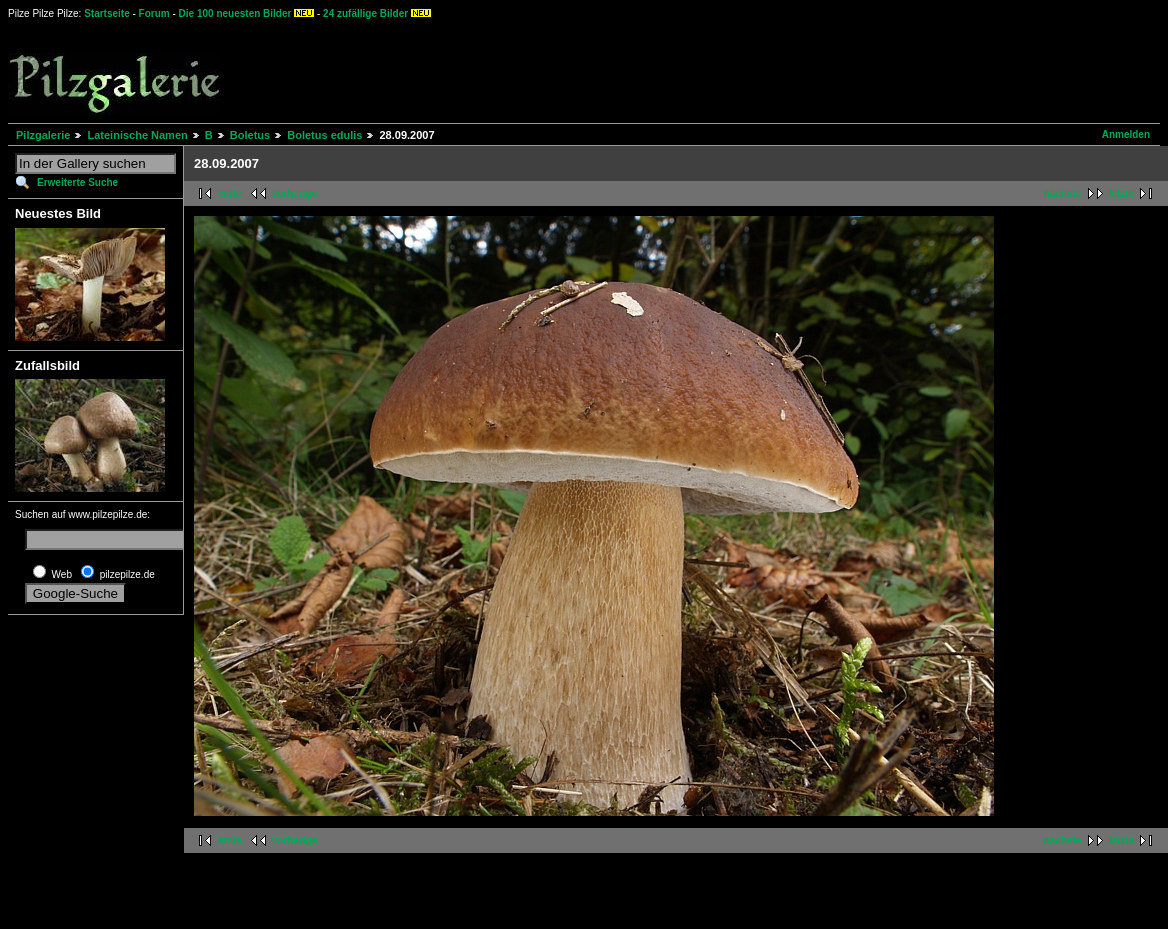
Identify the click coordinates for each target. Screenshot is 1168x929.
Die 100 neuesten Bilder (235, 13)
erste (230, 193)
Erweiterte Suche (77, 182)
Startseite (107, 13)
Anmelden (1126, 134)
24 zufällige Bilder (365, 13)
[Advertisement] (741, 70)
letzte (1121, 193)
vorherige (295, 193)
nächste (1063, 193)
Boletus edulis (324, 135)
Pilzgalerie (43, 135)
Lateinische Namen (137, 135)
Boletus (250, 135)
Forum (154, 13)
